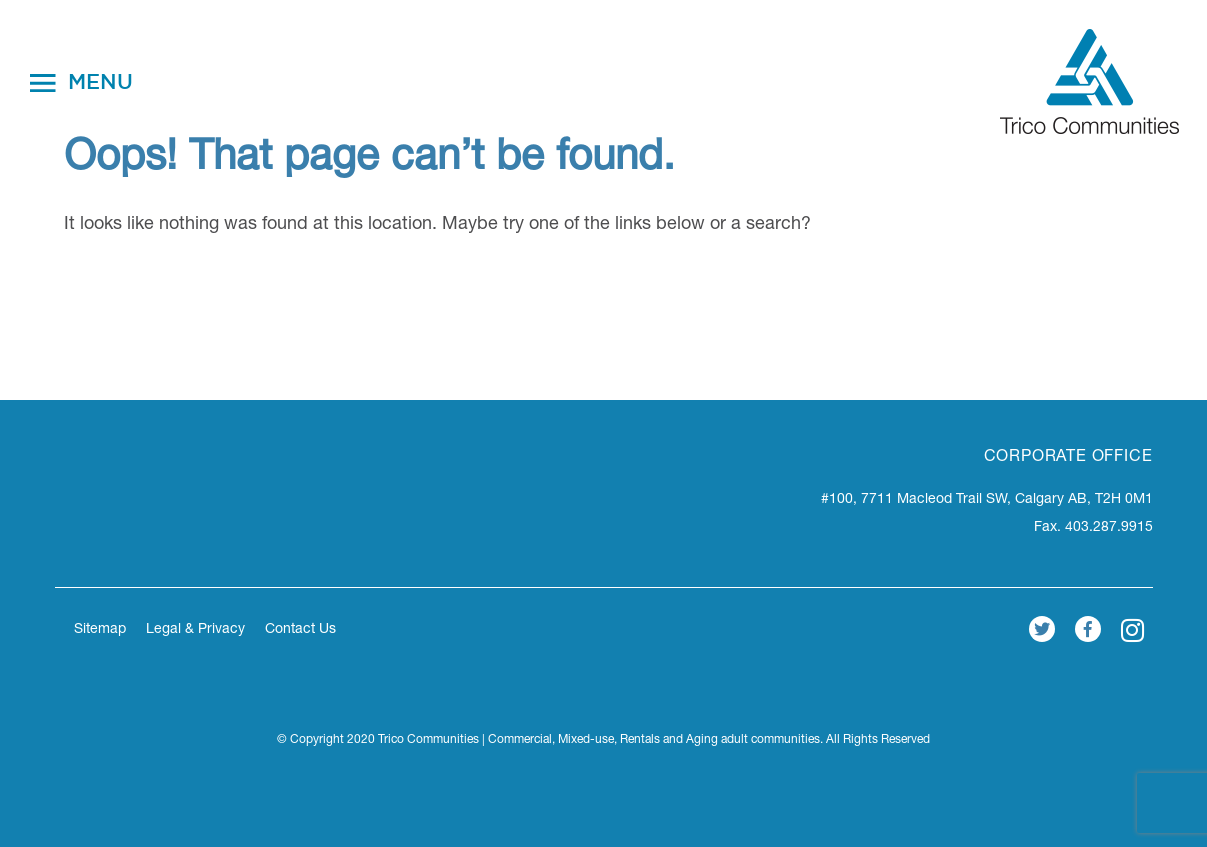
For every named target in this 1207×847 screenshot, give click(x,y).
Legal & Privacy (195, 630)
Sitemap (100, 630)
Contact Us (300, 630)
